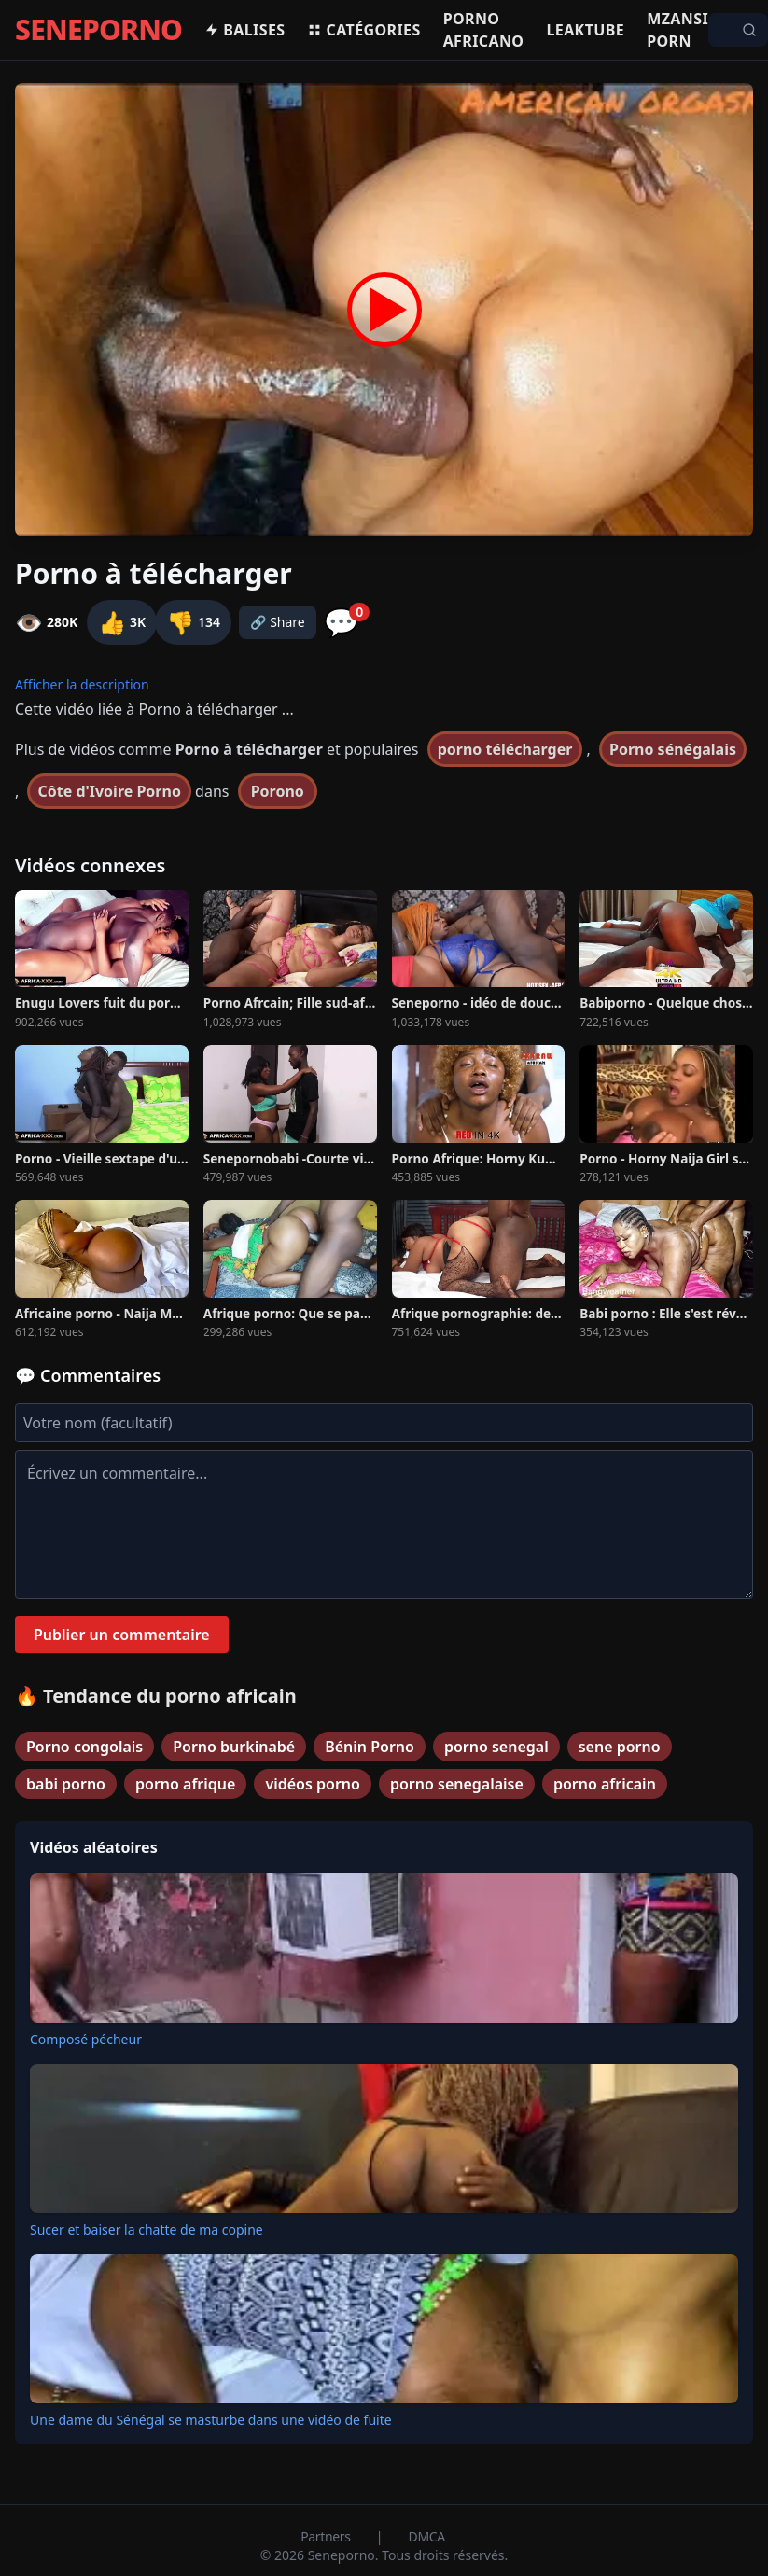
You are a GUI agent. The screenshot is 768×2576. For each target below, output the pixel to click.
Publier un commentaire (122, 1634)
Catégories (363, 30)
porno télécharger (505, 749)
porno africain (604, 1784)
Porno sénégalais (672, 749)
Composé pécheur (86, 2039)
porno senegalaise (457, 1784)
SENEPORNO (98, 30)
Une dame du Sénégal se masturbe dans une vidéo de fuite (211, 2420)
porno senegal (496, 1746)
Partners (327, 2536)
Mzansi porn (677, 29)
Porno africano (483, 29)
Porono (277, 791)
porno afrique (185, 1784)
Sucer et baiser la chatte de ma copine (146, 2229)
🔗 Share (277, 622)
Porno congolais (84, 1746)
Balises (244, 30)
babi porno (65, 1784)
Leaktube (585, 30)
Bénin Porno (369, 1746)
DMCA (427, 2536)
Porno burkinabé (234, 1746)
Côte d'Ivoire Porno (108, 791)
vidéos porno (312, 1784)
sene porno (620, 1746)
